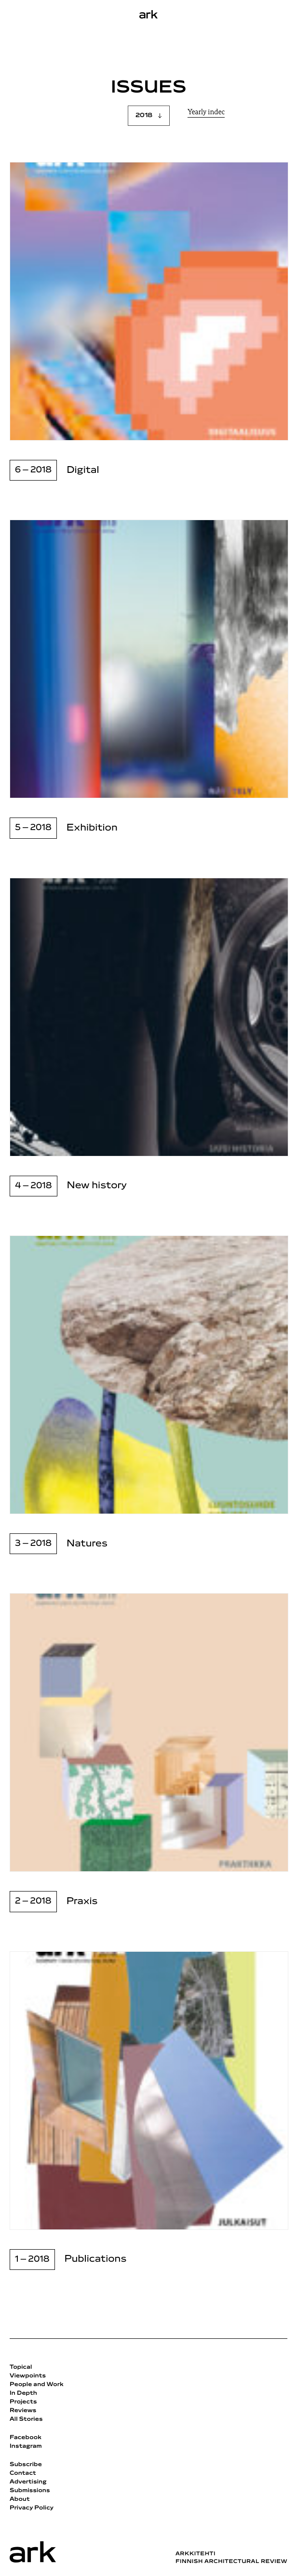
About (20, 2499)
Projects (23, 2402)
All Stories (26, 2419)
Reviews (23, 2411)
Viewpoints (28, 2376)
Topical (21, 2367)
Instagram (26, 2446)
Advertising (28, 2482)
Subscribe (26, 2465)
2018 (143, 115)
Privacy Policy (32, 2508)
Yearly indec (206, 112)
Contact (23, 2473)
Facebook (25, 2438)
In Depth (23, 2393)
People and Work (37, 2385)
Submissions (30, 2491)
